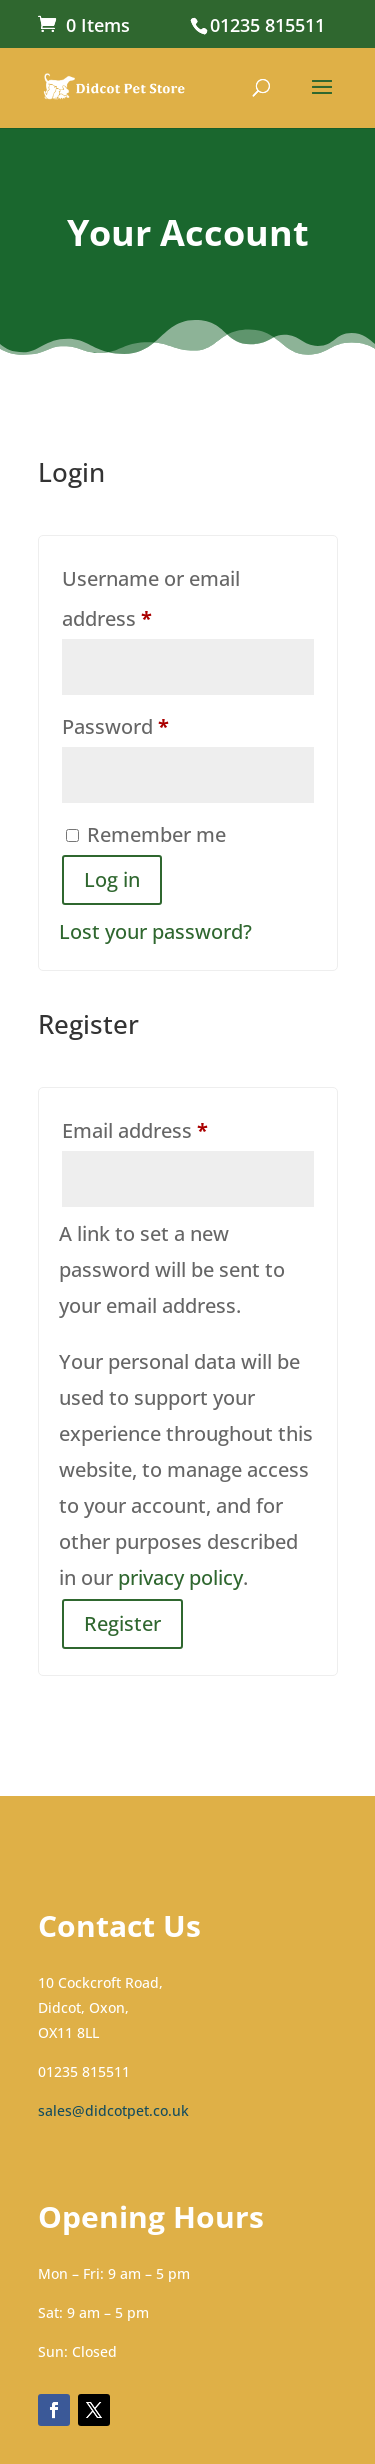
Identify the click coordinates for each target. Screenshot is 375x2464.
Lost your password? (155, 931)
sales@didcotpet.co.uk (113, 2110)
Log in (112, 879)
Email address (176, 1127)
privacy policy (180, 1577)
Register (122, 1623)
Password (157, 723)
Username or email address (151, 598)
